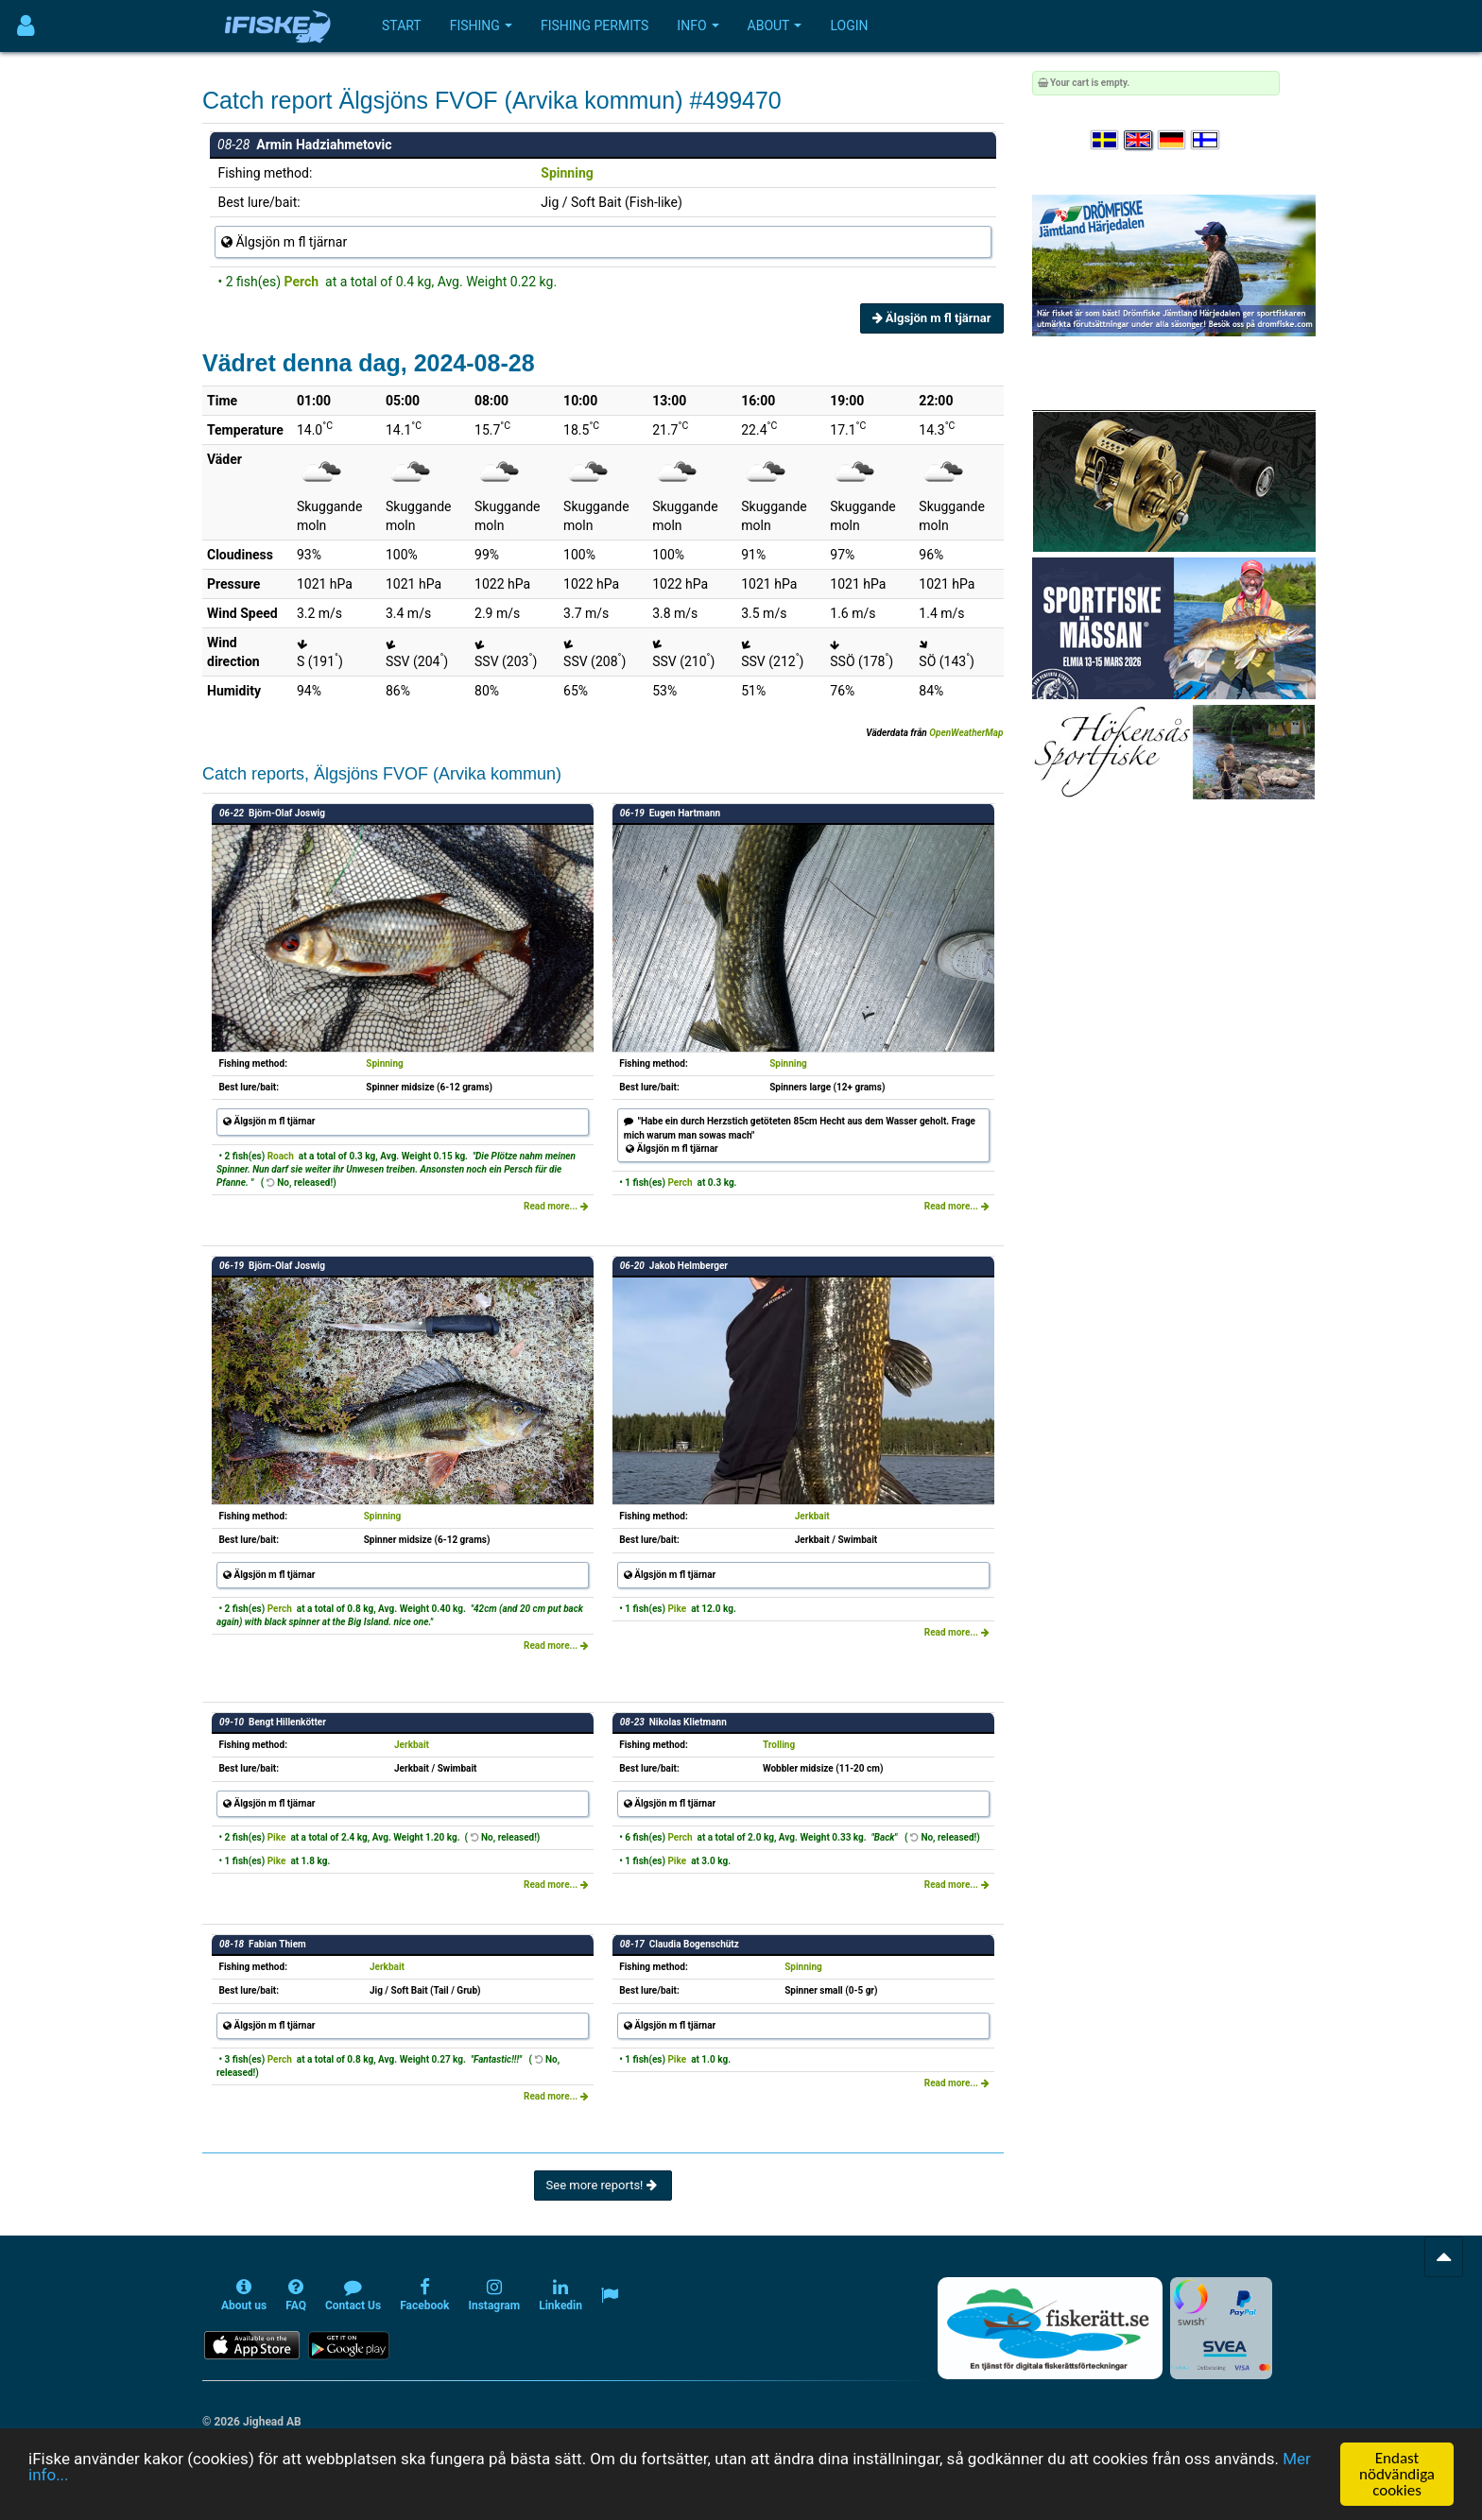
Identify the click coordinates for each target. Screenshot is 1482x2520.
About (775, 25)
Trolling (779, 1745)
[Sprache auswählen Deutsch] (1173, 140)
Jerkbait (812, 1516)
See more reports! (603, 2185)
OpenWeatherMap (966, 733)
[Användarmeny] (26, 26)
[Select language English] (1139, 140)
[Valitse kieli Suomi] (1206, 140)
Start (402, 25)
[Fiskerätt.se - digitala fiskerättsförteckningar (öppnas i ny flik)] (1050, 2328)
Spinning (567, 172)
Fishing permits (594, 25)
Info (697, 25)
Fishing (481, 25)
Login (849, 25)
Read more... (556, 1206)
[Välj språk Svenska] (1106, 140)
